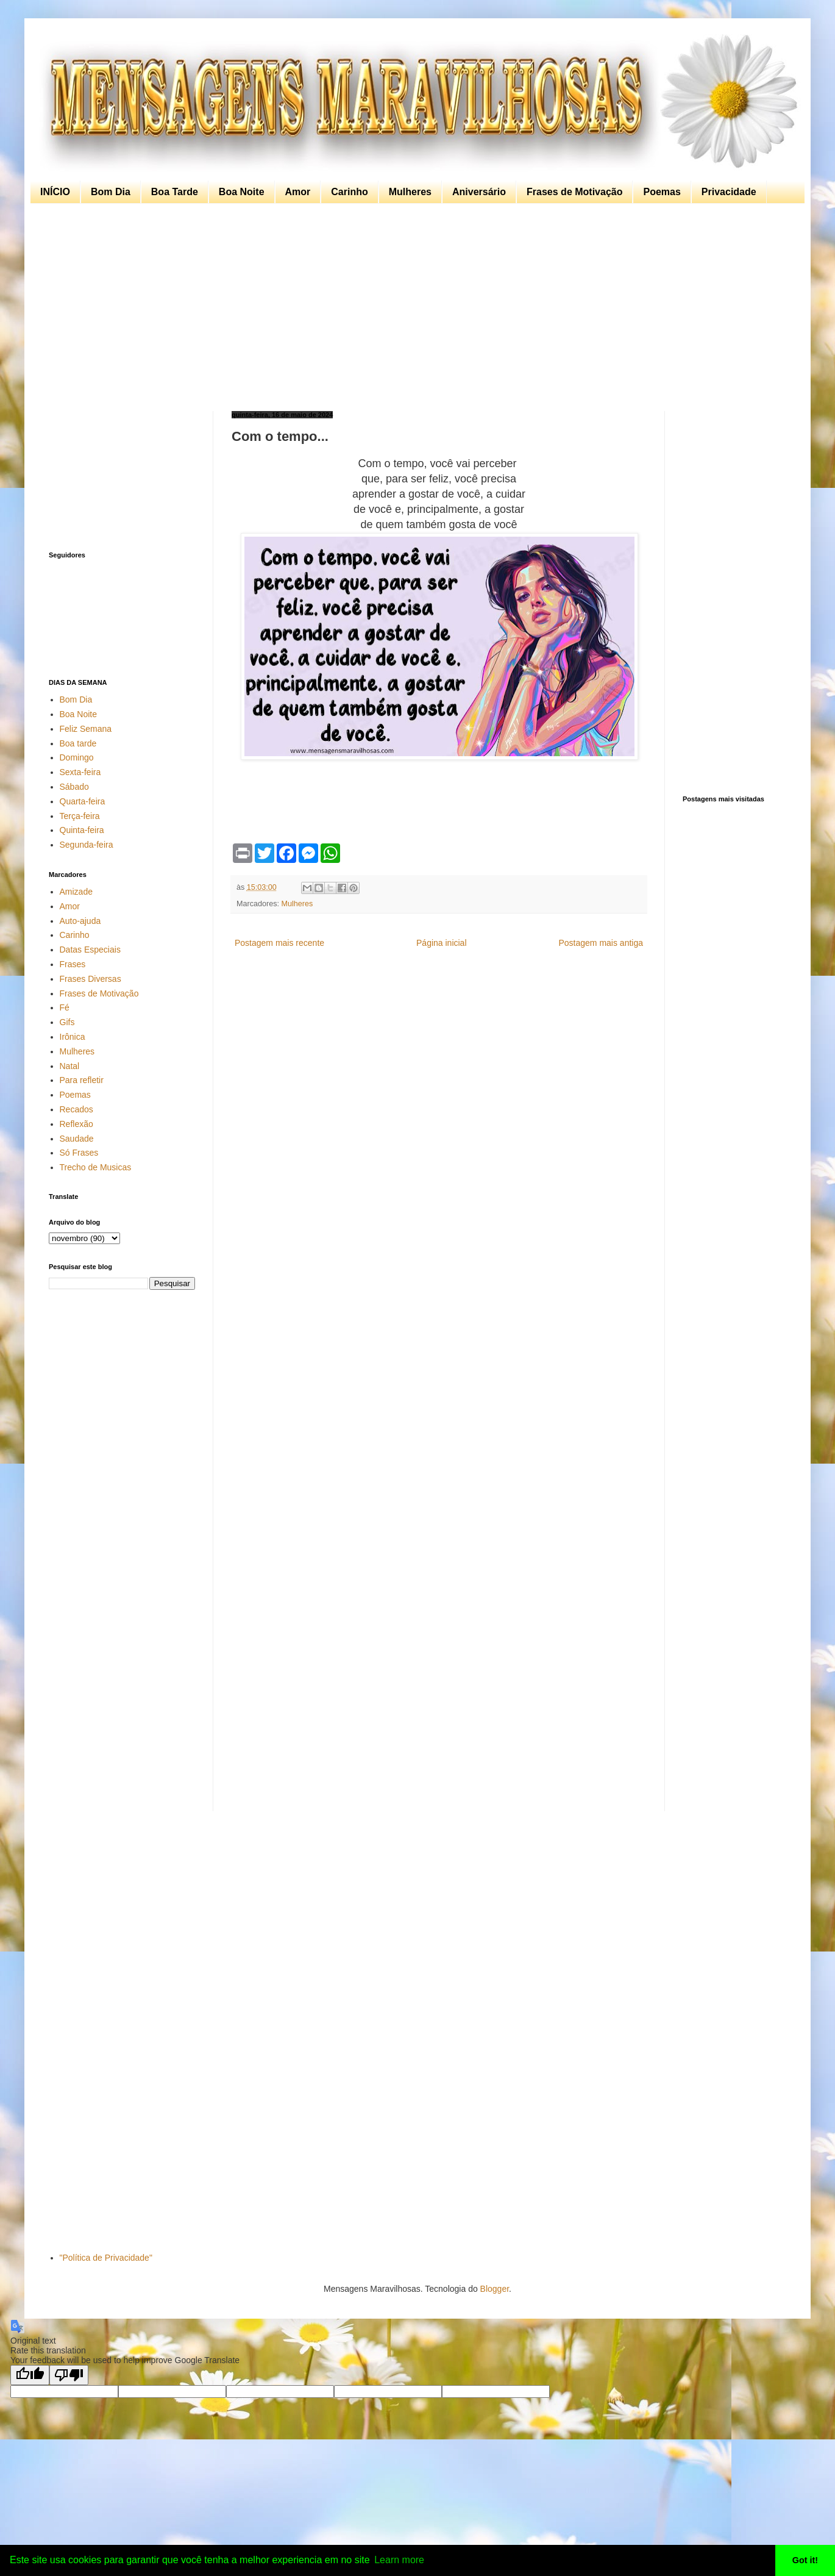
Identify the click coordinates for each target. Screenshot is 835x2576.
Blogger (494, 2289)
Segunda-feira (86, 845)
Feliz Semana (86, 729)
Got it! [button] (805, 2560)
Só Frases (79, 1152)
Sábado (74, 787)
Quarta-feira (82, 801)
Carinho (349, 192)
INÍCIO (55, 192)
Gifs (67, 1022)
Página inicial (441, 943)
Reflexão (76, 1124)
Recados (76, 1109)
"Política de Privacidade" (106, 2258)
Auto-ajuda (80, 921)
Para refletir (82, 1080)
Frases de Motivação (574, 192)
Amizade (76, 891)
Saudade (77, 1138)
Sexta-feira (80, 772)
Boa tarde (78, 743)
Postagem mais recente (279, 943)
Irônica (72, 1037)
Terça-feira (80, 816)
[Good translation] (29, 2375)
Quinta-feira (82, 830)
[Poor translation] (68, 2375)
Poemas (661, 192)
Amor (298, 192)
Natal (70, 1066)
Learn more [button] (399, 2560)
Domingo (77, 757)
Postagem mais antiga (600, 943)
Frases (73, 964)
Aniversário (479, 192)
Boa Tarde (174, 192)
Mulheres (410, 192)
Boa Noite (242, 192)
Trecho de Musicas (96, 1167)
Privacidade (729, 192)
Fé (64, 1007)
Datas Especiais (90, 949)
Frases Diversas (90, 979)
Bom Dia (110, 192)
